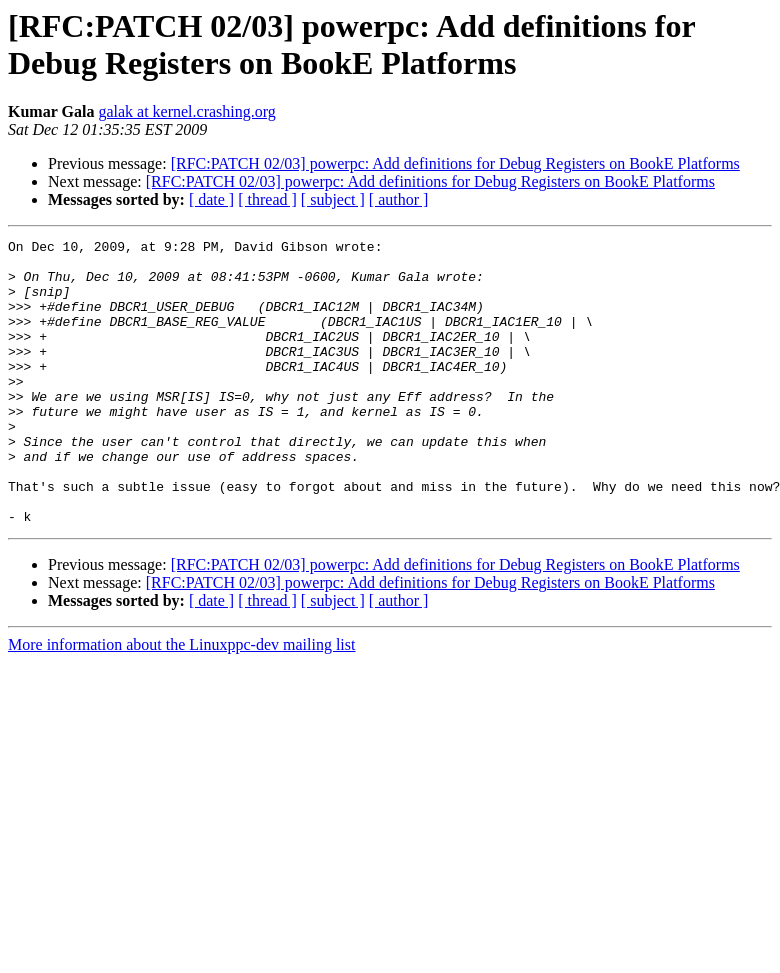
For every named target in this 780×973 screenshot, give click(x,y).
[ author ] (399, 199)
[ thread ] (267, 199)
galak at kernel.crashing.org (186, 111)
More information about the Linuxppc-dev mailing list (181, 701)
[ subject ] (333, 199)
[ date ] (211, 199)
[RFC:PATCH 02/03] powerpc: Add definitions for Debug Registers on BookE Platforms (455, 163)
